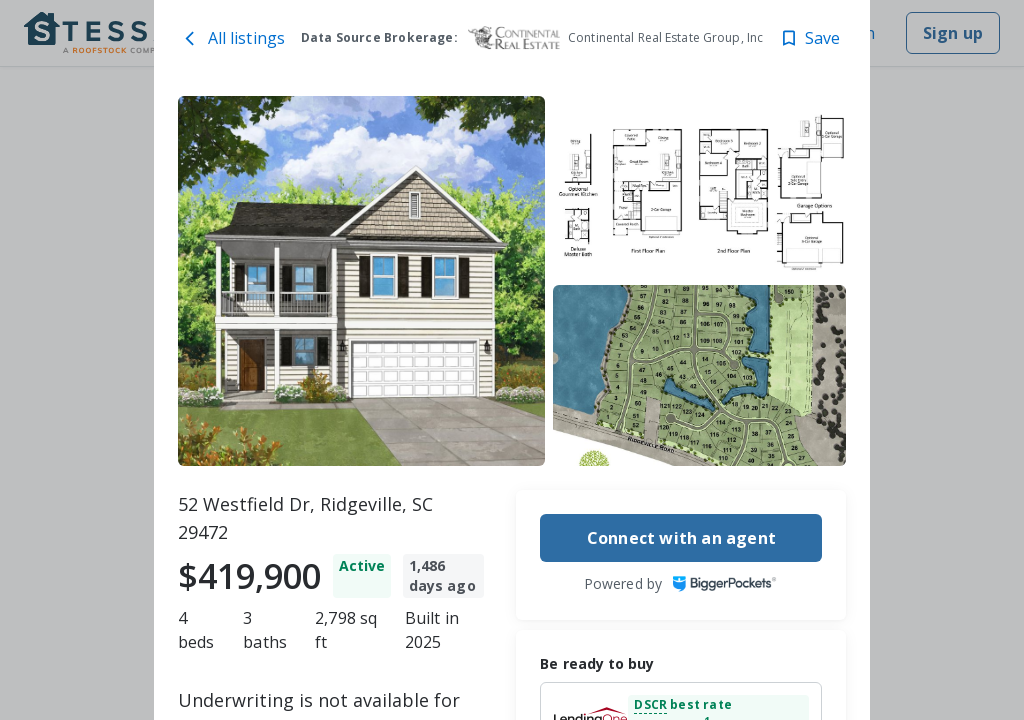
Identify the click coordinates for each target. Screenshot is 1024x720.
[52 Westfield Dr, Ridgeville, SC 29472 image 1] (361, 281)
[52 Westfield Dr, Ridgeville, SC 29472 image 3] (700, 375)
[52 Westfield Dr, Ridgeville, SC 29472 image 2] (700, 186)
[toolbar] (512, 281)
